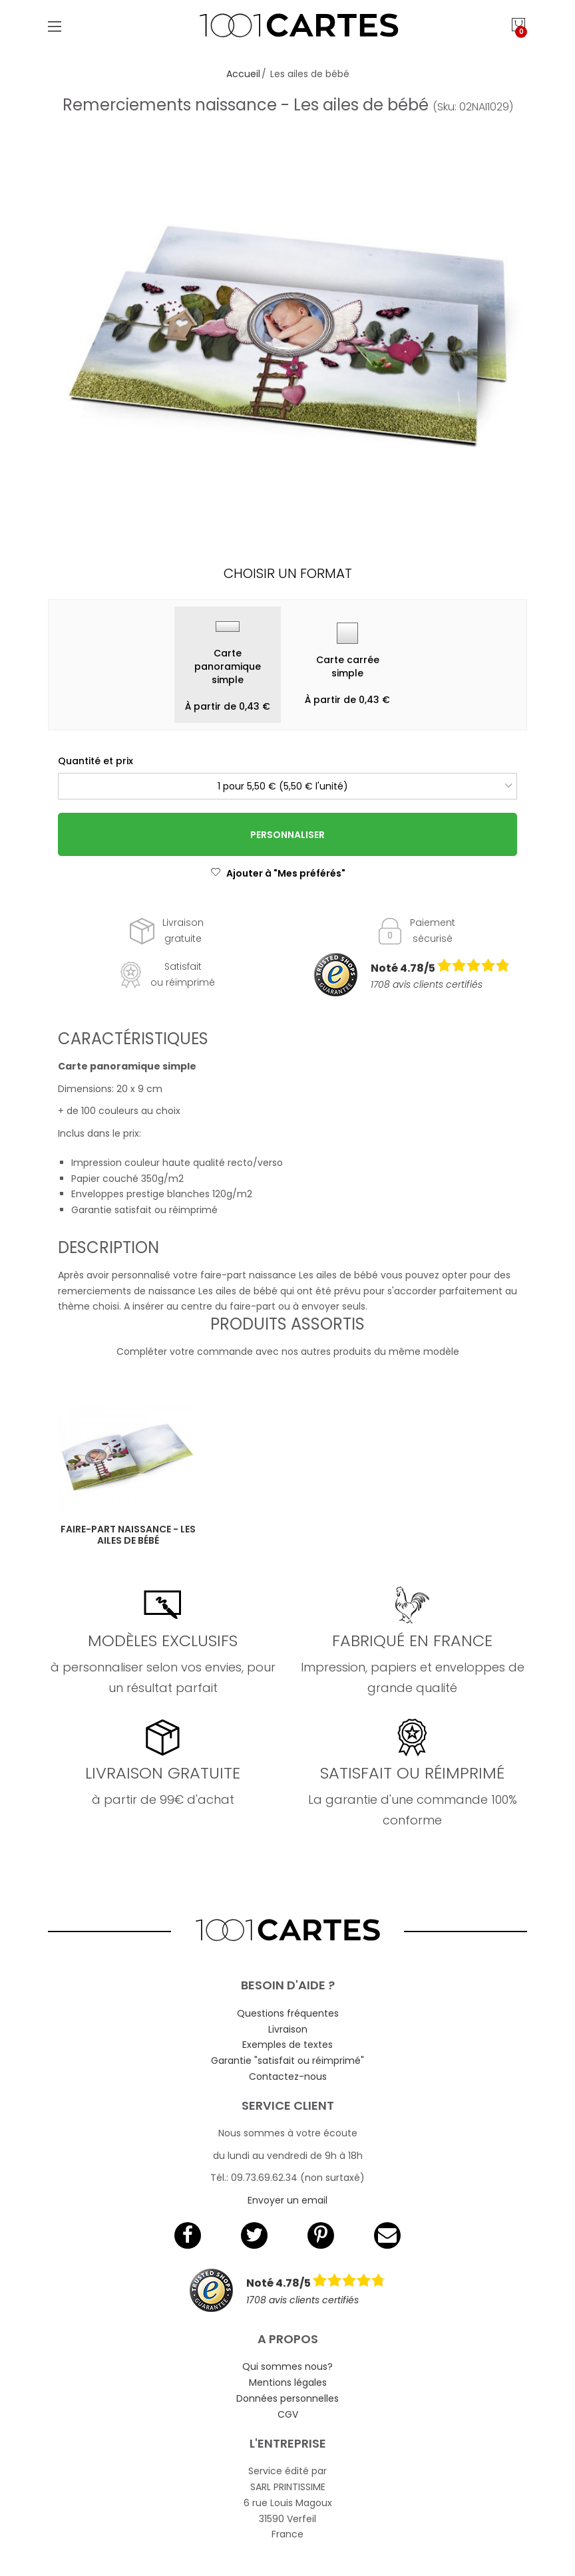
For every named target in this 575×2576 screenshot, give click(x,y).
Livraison (287, 2029)
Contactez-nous (288, 2076)
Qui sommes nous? (287, 2366)
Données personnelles (287, 2398)
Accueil (243, 73)
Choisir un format (288, 573)
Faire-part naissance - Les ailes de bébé (128, 1534)
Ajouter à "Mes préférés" (277, 873)
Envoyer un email (287, 2200)
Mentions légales (288, 2382)
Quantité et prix (95, 761)
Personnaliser (287, 834)
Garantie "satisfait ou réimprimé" (287, 2060)
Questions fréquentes (288, 2013)
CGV (288, 2414)
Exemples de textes (287, 2044)
